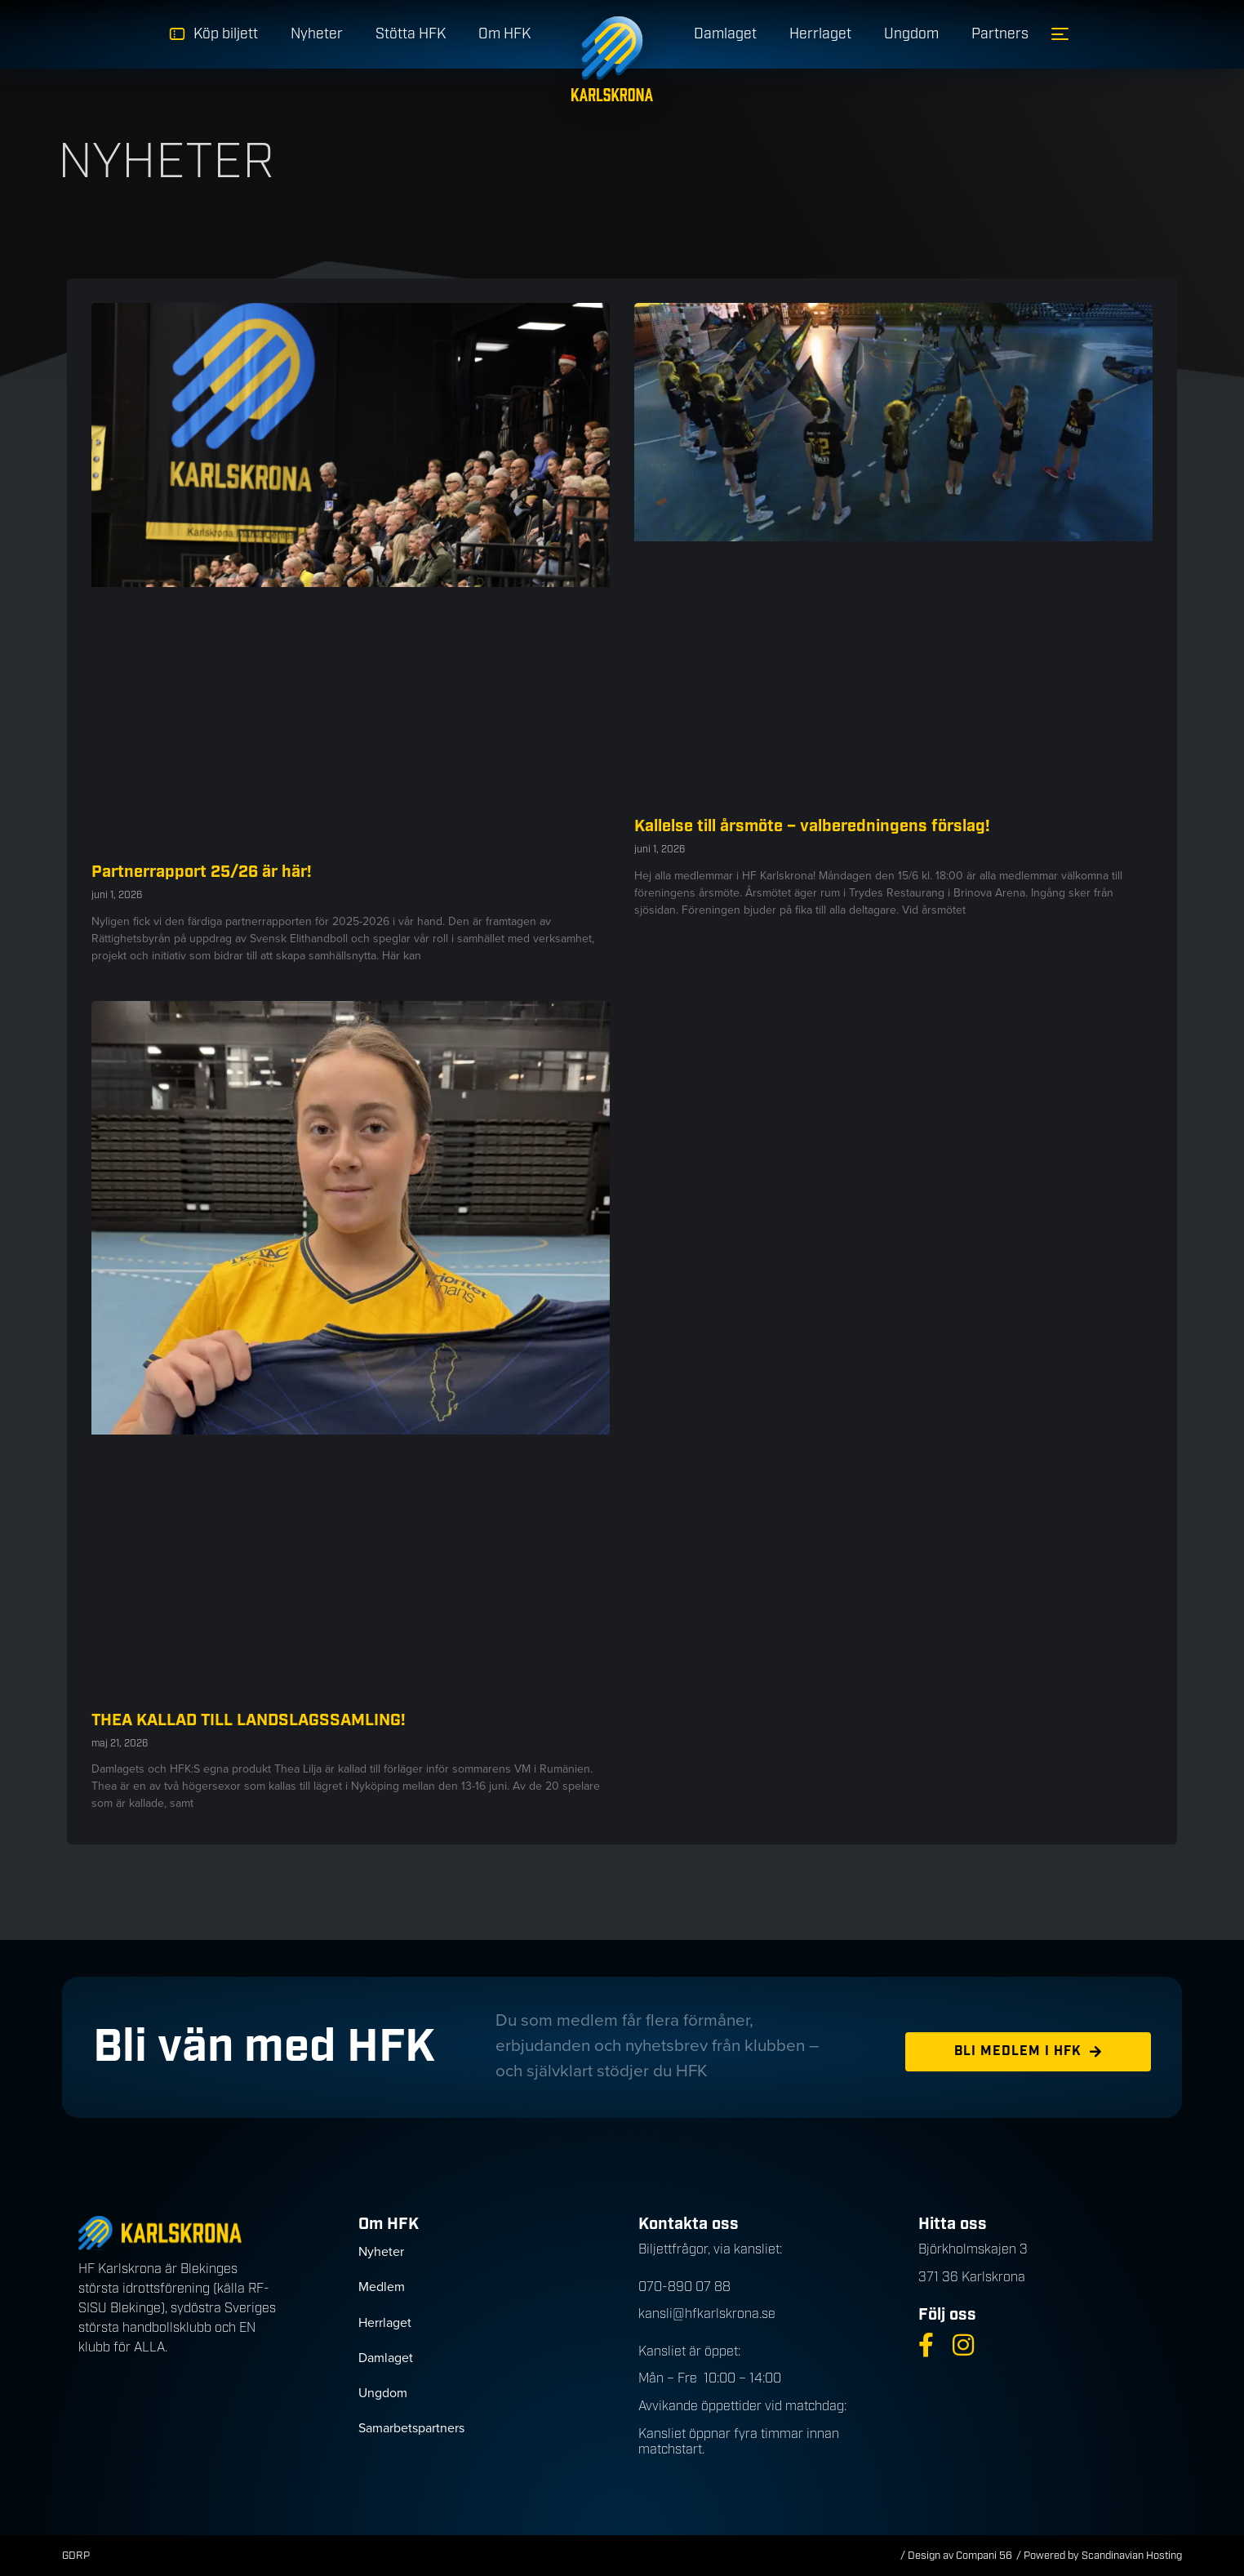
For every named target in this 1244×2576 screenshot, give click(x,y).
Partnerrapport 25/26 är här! (201, 872)
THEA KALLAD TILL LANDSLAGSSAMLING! (248, 1720)
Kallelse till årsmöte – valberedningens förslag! (812, 826)
